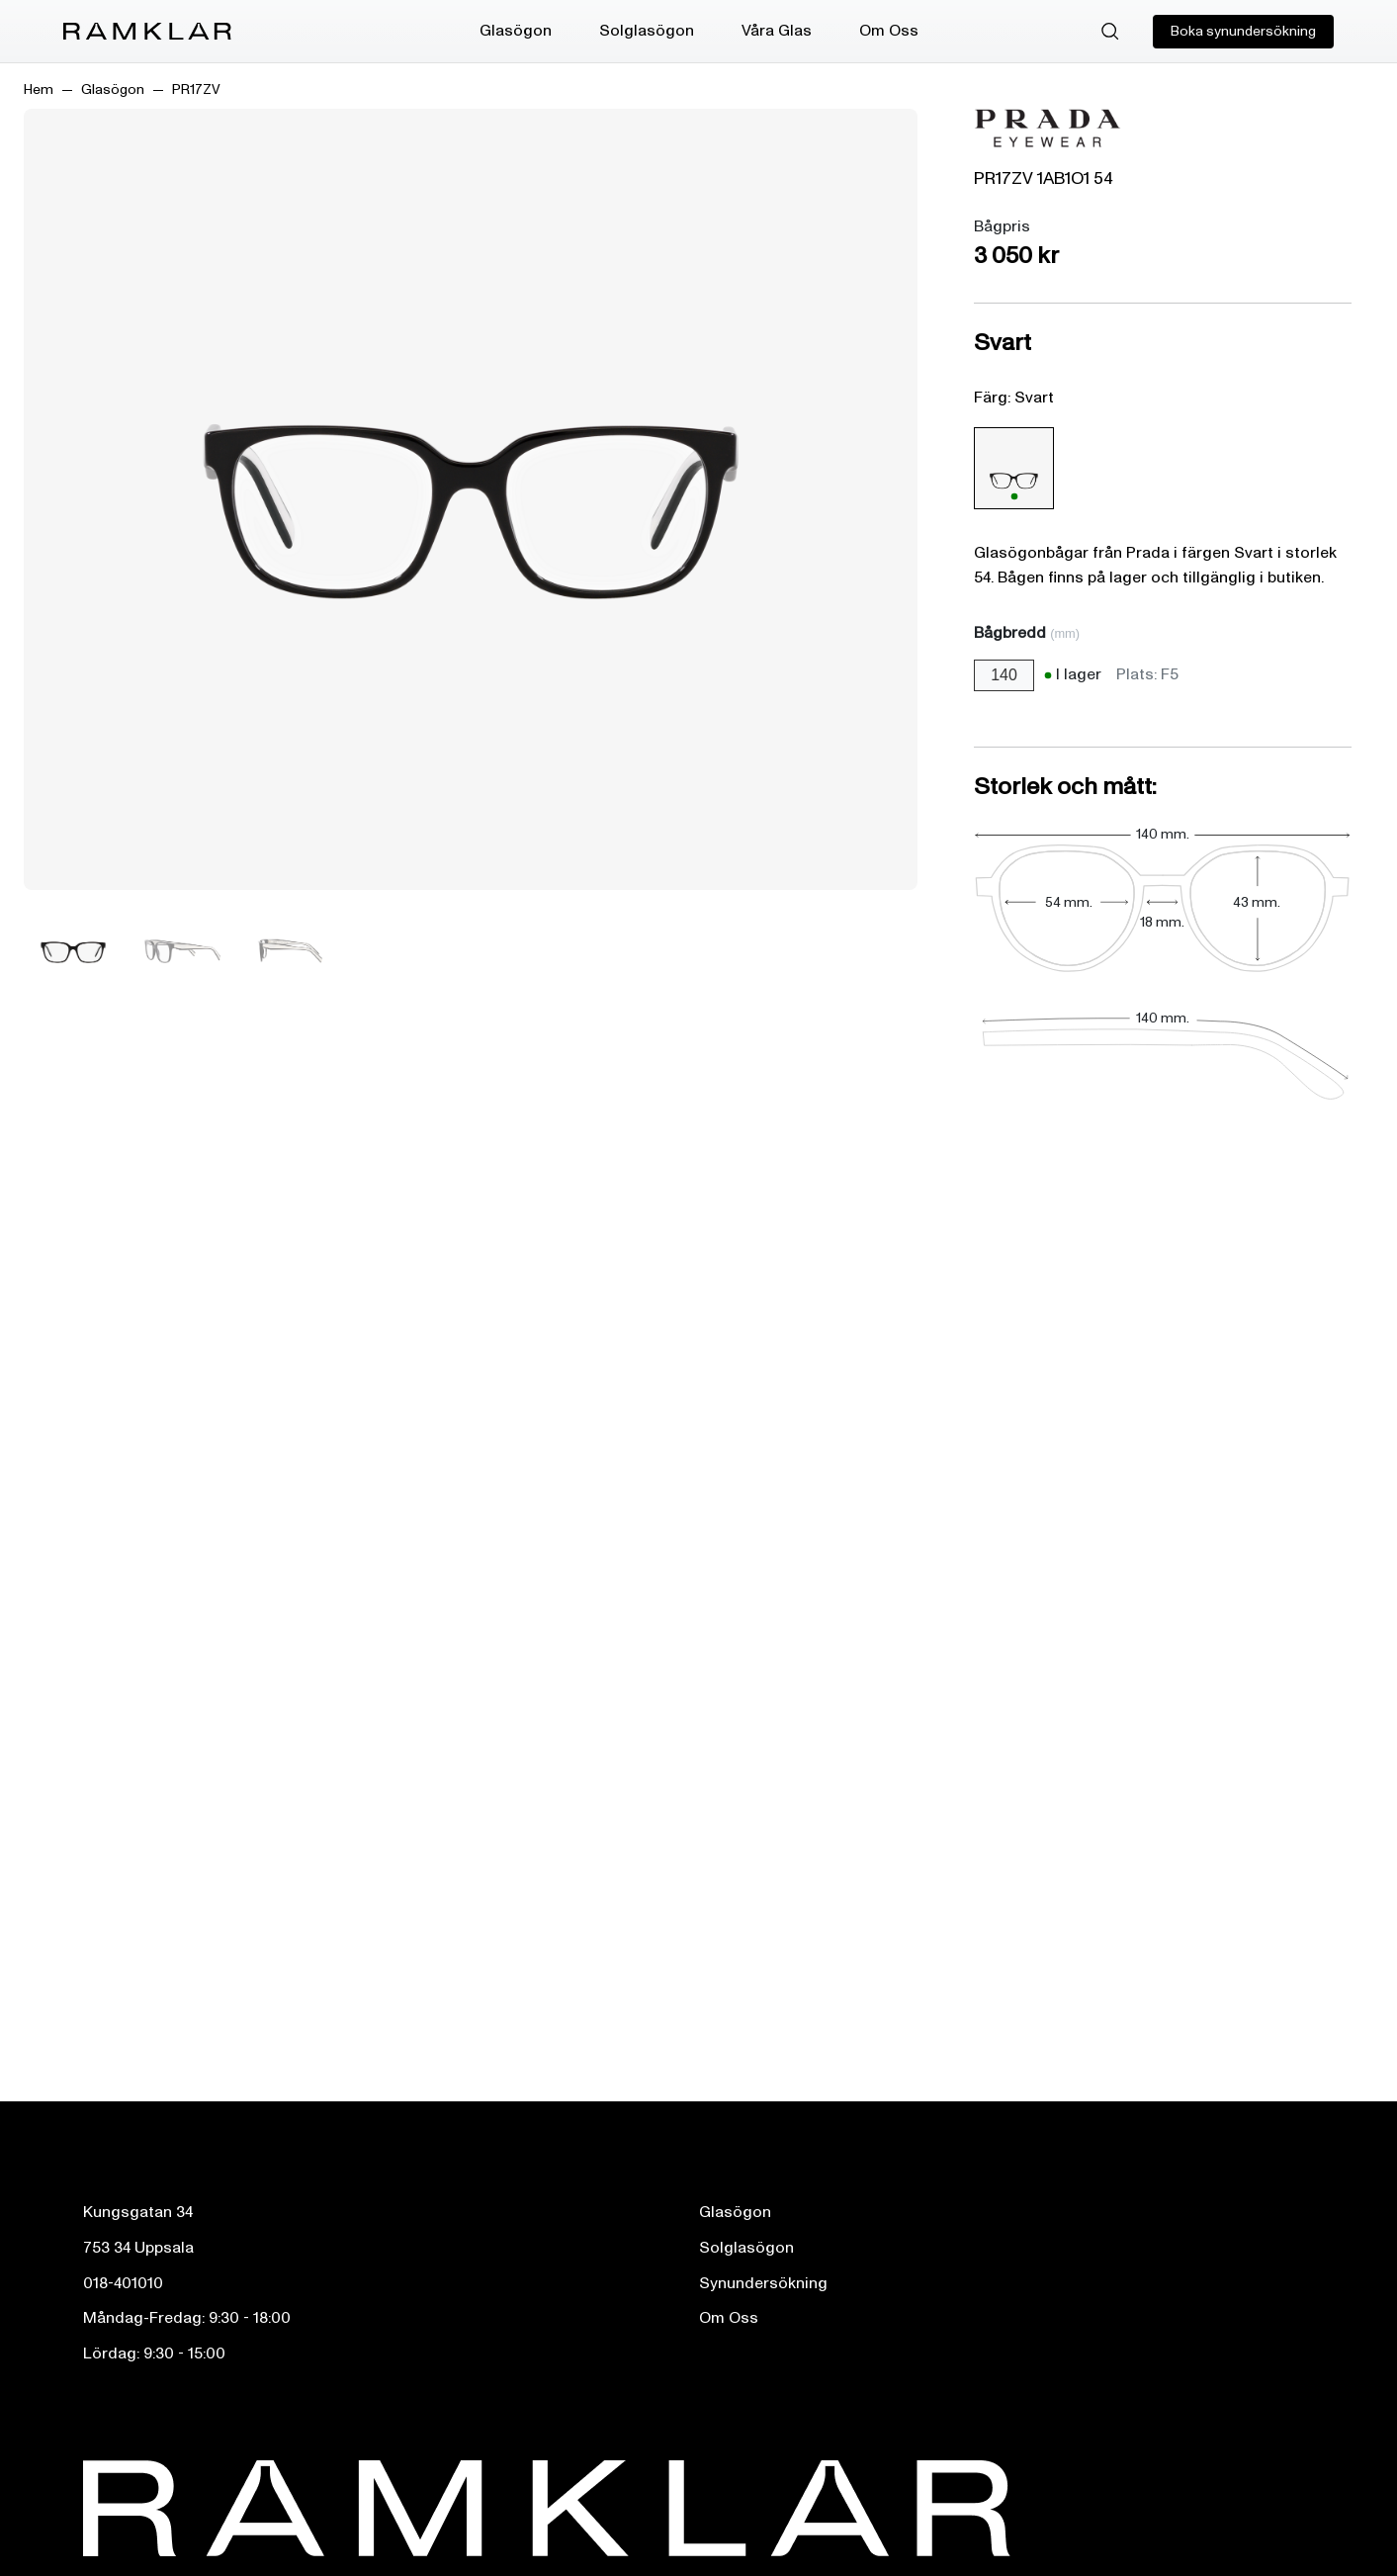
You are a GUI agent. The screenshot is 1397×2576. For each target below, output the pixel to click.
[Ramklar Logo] (147, 32)
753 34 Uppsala (138, 2248)
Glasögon (516, 31)
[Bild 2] (181, 951)
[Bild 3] (290, 951)
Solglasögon (646, 31)
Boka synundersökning (1243, 31)
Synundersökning (763, 2283)
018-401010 (123, 2283)
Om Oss (888, 31)
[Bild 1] (73, 951)
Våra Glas (777, 31)
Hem (38, 89)
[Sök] (1110, 31)
